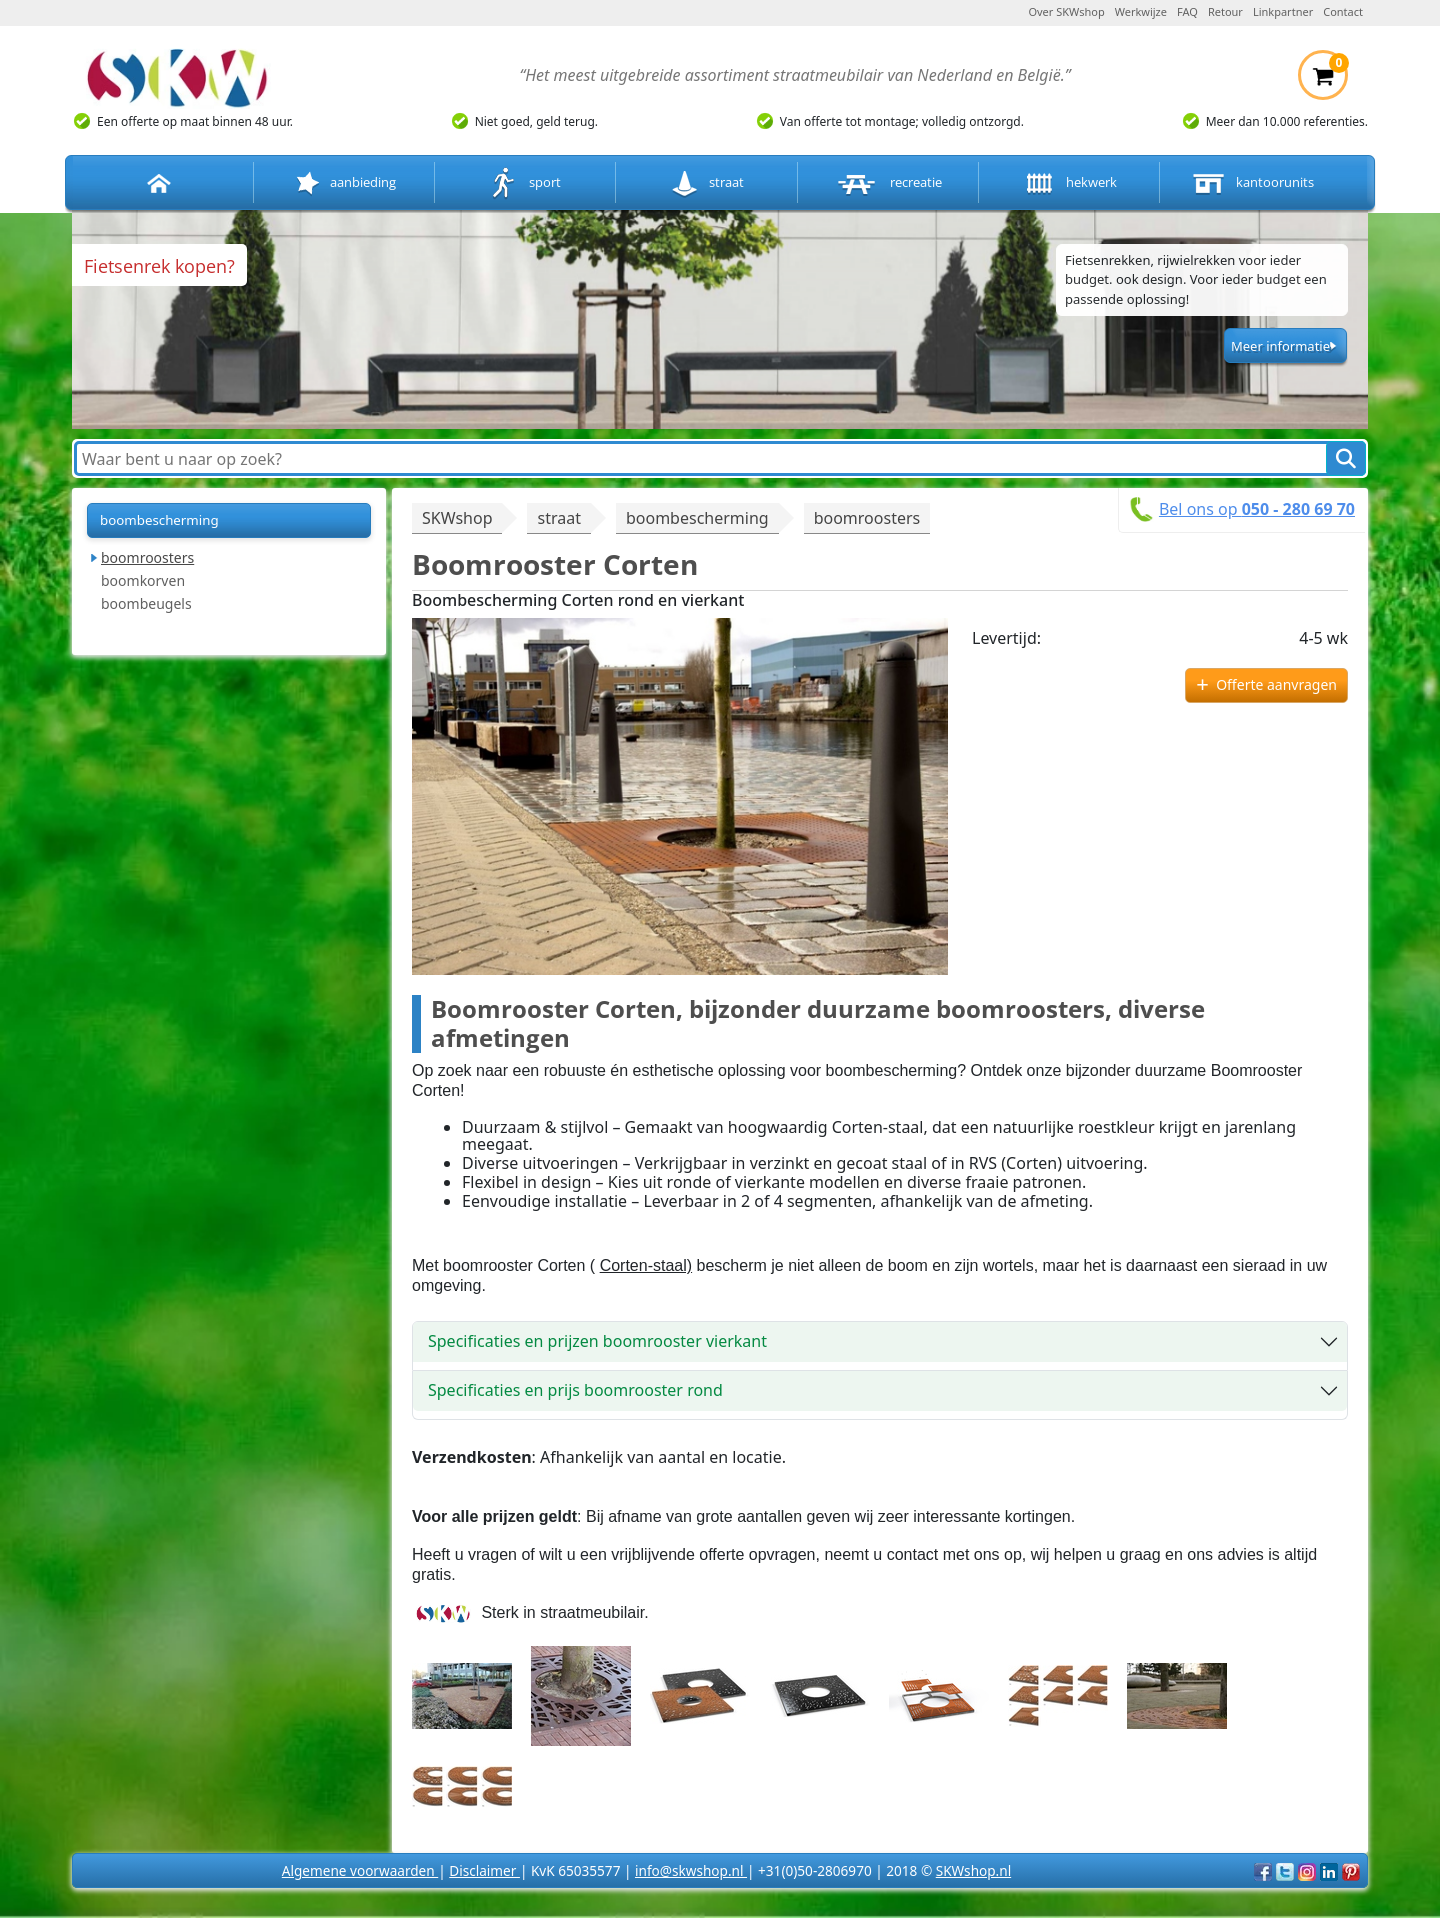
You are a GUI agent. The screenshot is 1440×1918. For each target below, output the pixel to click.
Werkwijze (1141, 11)
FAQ (1187, 11)
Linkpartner (1283, 11)
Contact (1343, 11)
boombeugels (146, 603)
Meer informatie (1280, 346)
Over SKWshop (1066, 11)
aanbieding (344, 183)
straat (706, 183)
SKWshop (457, 518)
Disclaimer (484, 1870)
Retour (1225, 11)
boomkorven (143, 580)
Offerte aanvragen (1276, 684)
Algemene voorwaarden (360, 1870)
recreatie (888, 183)
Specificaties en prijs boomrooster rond (575, 1390)
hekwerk (1069, 183)
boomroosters (147, 557)
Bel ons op (1257, 509)
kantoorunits (1251, 183)
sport (525, 183)
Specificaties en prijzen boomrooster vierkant (597, 1341)
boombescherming (159, 520)
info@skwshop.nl (691, 1870)
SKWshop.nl (973, 1870)
